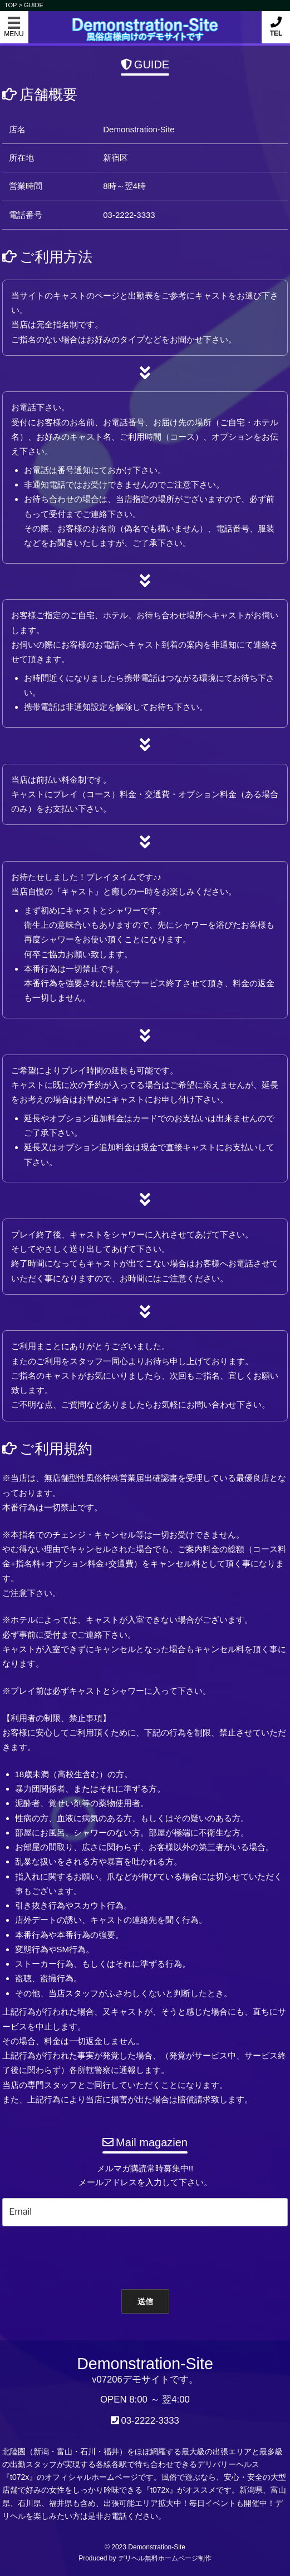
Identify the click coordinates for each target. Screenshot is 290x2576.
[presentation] (138, 2255)
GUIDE (33, 5)
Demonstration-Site (145, 21)
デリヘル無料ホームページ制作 (165, 2558)
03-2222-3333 (150, 2420)
